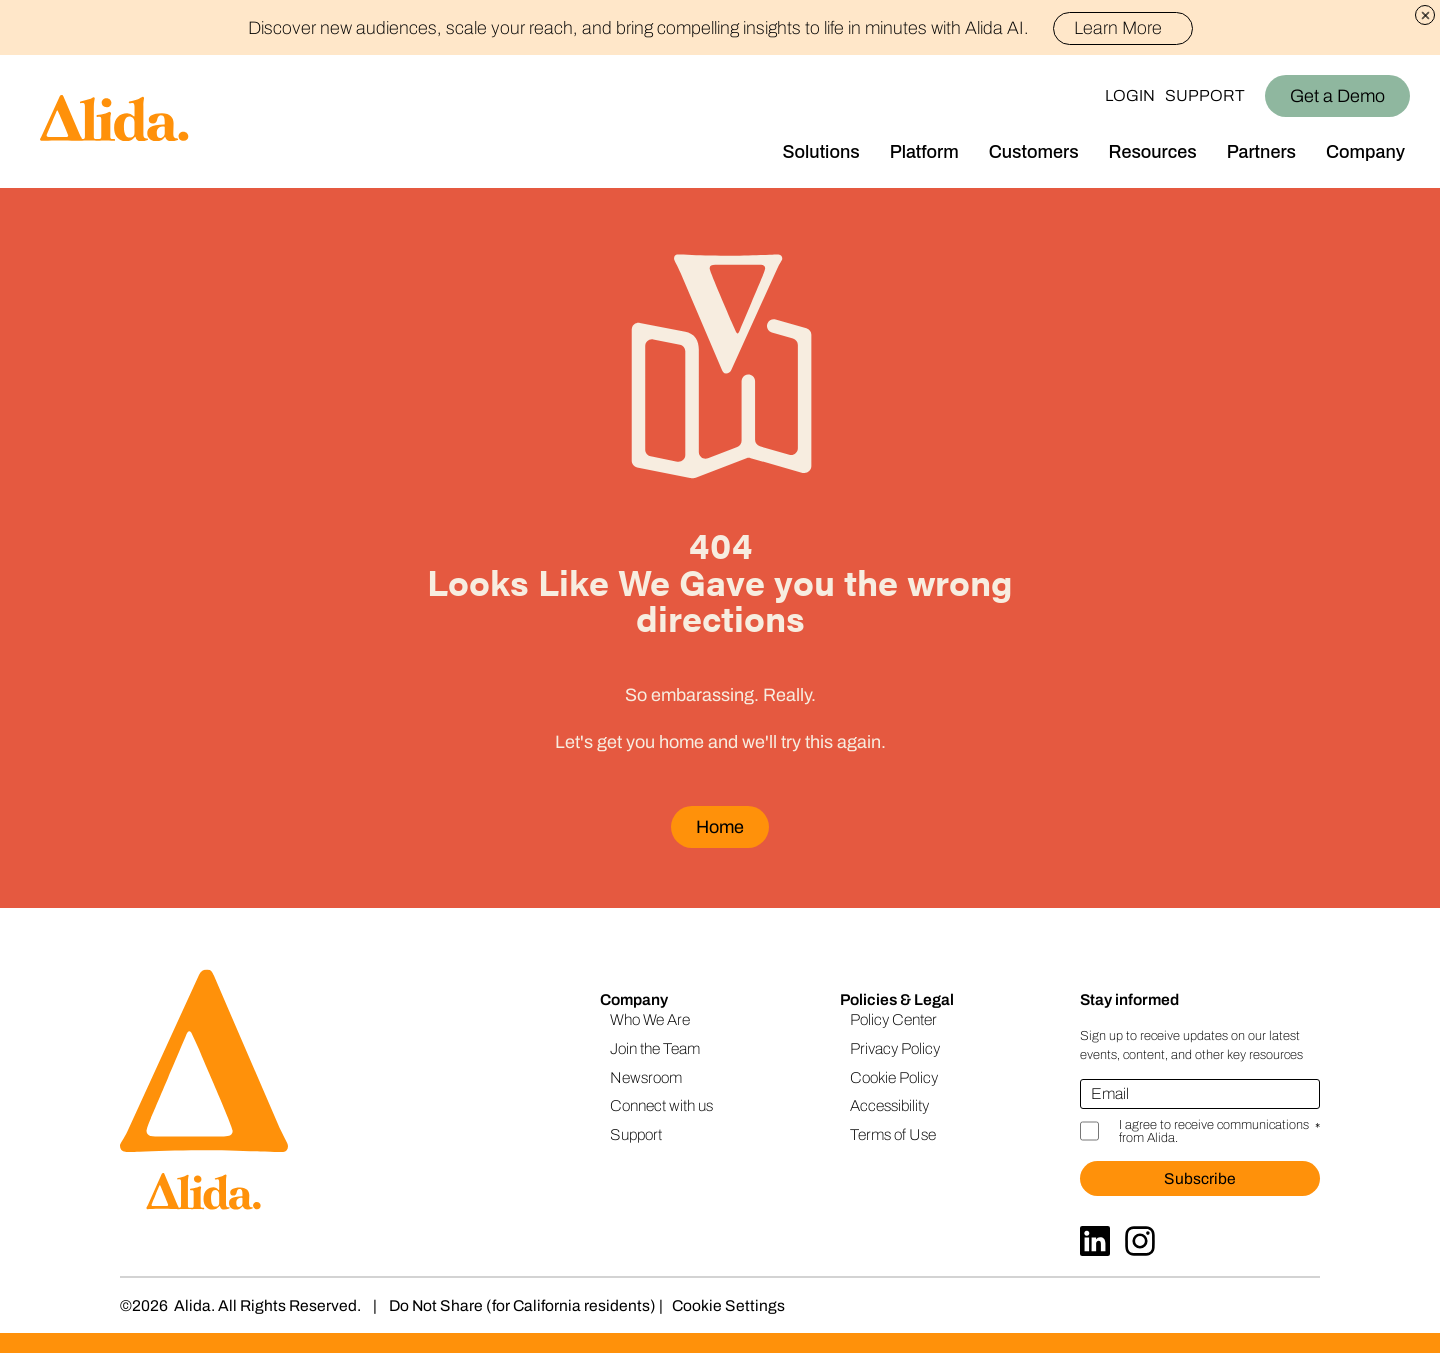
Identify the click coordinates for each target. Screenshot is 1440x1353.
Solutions (821, 152)
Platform (924, 152)
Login (1130, 95)
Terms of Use (893, 1134)
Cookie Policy (894, 1077)
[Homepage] (95, 122)
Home (720, 827)
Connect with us (661, 1105)
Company (1365, 152)
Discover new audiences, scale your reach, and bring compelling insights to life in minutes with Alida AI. (720, 28)
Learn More (1126, 28)
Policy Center (893, 1019)
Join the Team (655, 1048)
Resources (1153, 152)
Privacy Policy (895, 1048)
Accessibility (889, 1105)
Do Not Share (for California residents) (522, 1305)
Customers (1034, 152)
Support (1205, 95)
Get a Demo (1337, 96)
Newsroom (646, 1077)
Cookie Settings (728, 1305)
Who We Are (650, 1019)
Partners (1261, 152)
